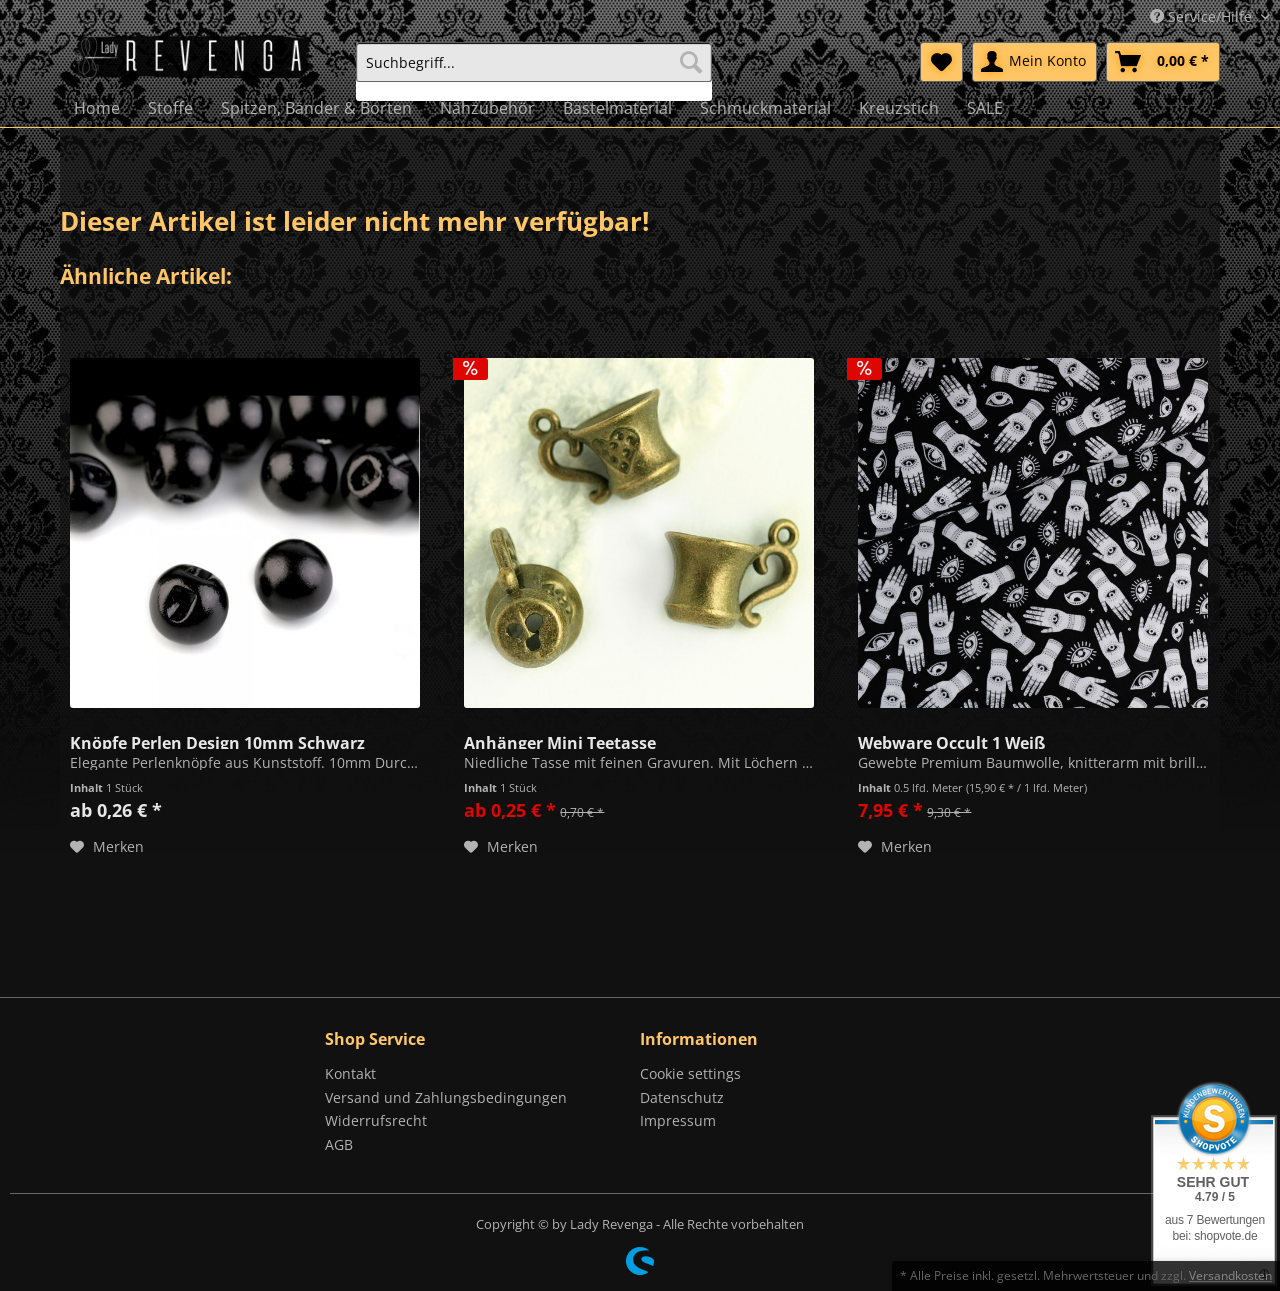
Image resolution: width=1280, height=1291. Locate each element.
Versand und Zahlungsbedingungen (446, 1097)
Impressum (678, 1120)
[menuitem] (534, 71)
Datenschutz (682, 1097)
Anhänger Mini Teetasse (560, 741)
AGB (339, 1144)
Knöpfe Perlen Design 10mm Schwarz (217, 741)
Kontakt (350, 1073)
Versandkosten (1230, 1275)
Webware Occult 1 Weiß (951, 741)
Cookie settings (690, 1073)
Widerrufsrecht (376, 1120)
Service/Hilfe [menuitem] (1203, 16)
